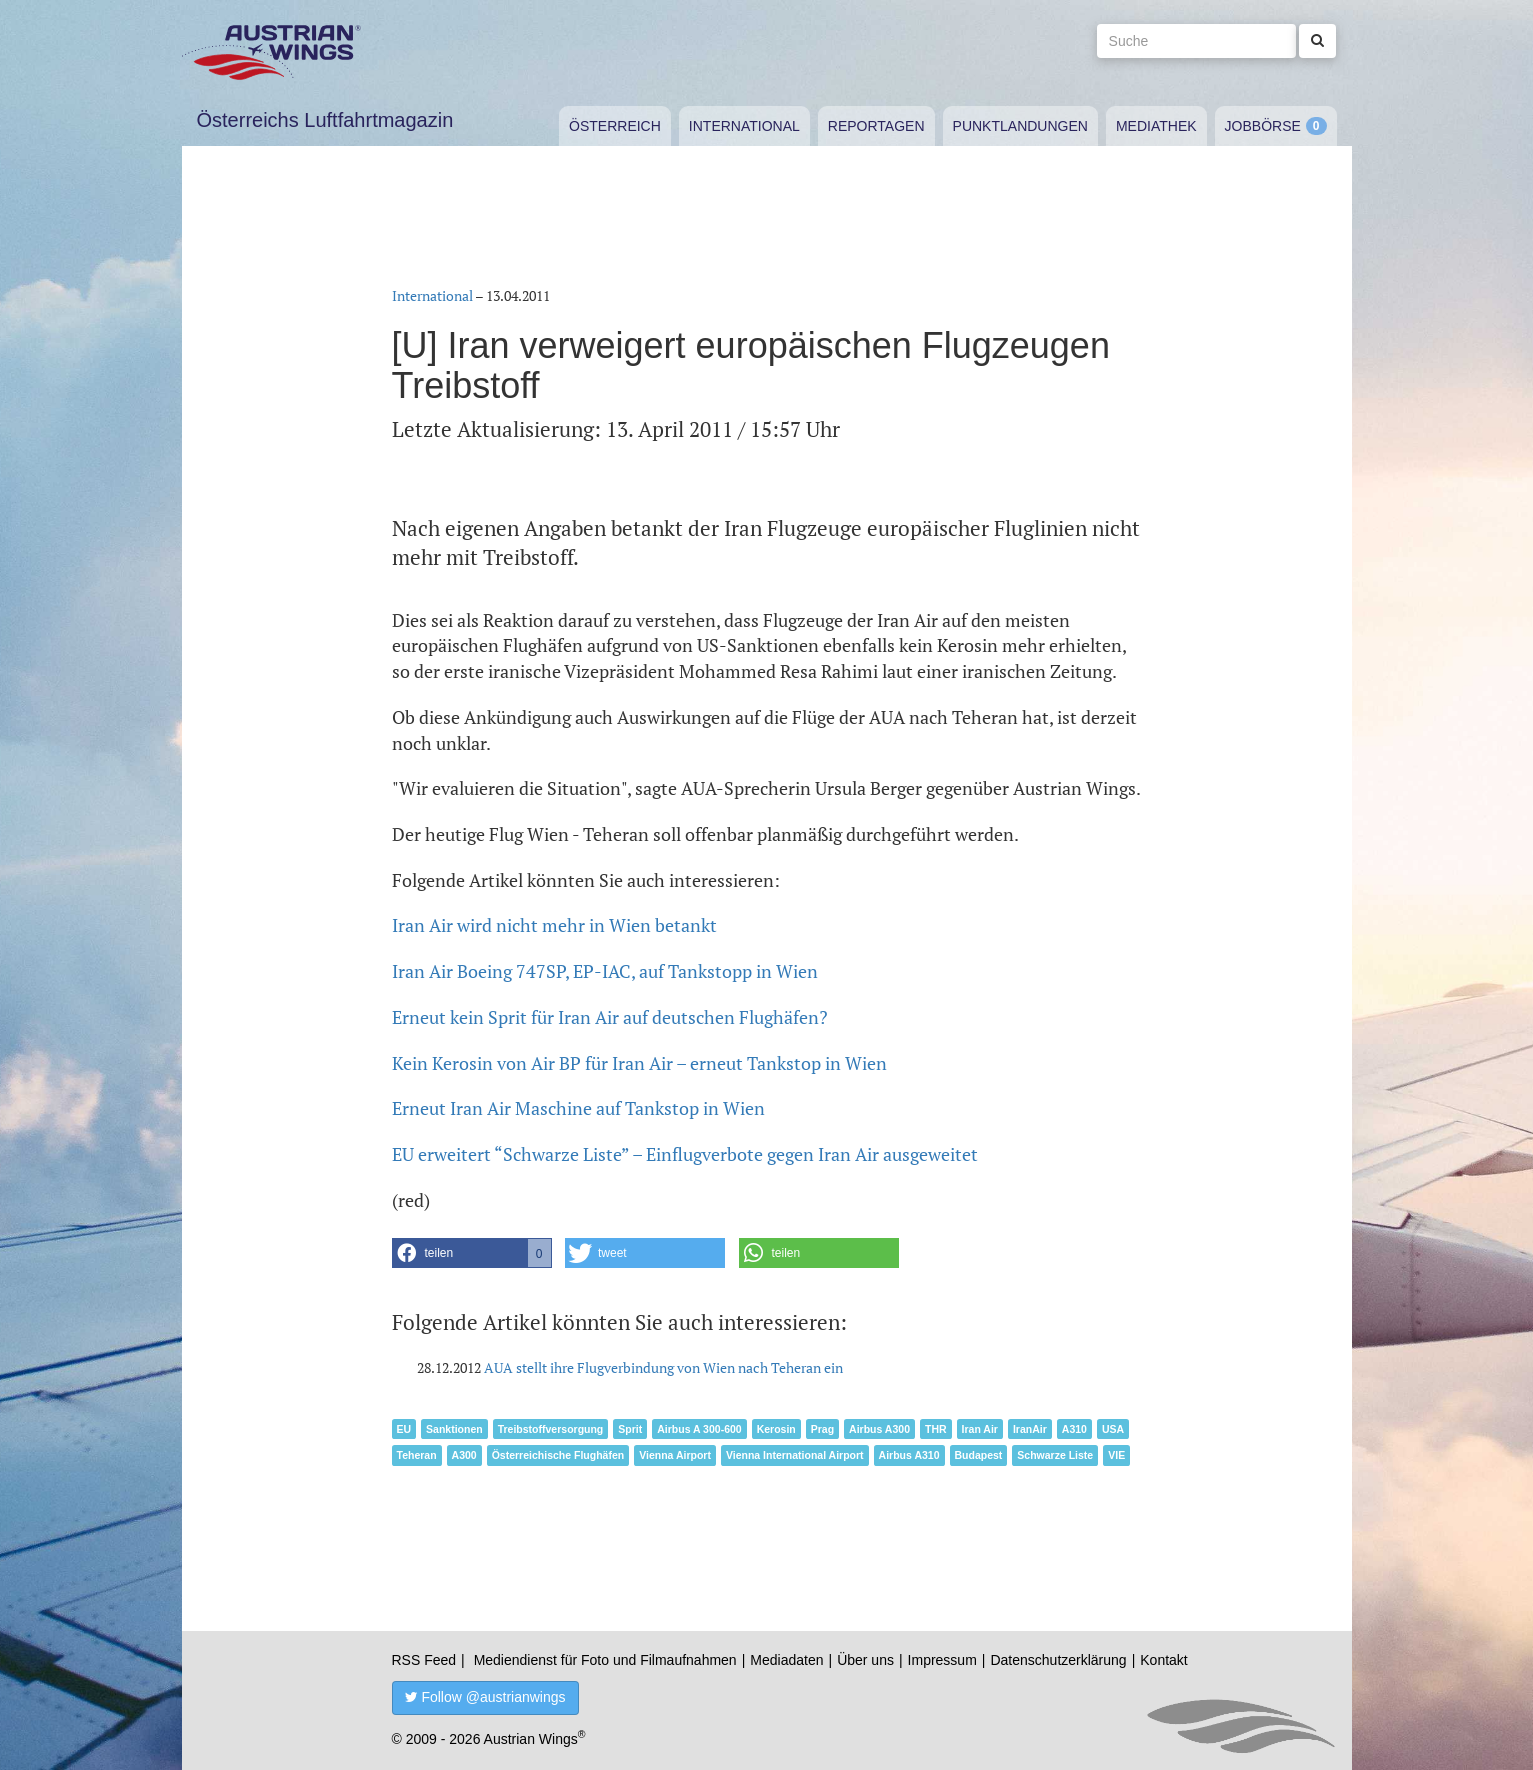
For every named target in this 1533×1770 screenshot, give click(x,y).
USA (1113, 1429)
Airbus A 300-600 (699, 1429)
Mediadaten (786, 1660)
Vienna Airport (675, 1455)
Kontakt (1163, 1660)
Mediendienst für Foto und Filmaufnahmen (605, 1660)
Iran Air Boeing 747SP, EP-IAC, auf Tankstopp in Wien (605, 971)
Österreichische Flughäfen (558, 1455)
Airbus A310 (909, 1455)
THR (936, 1429)
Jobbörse (1263, 126)
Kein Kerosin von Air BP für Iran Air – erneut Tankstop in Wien (639, 1063)
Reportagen (876, 126)
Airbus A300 (879, 1429)
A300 (464, 1455)
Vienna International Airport (795, 1455)
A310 (1074, 1429)
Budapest (979, 1455)
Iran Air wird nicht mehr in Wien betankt (554, 925)
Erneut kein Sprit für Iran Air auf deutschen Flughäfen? (610, 1017)
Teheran (417, 1455)
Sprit (630, 1429)
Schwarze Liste (1055, 1455)
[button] (472, 1253)
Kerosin (776, 1429)
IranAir (1030, 1429)
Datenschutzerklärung (1058, 1660)
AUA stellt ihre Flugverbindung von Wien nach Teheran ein (663, 1367)
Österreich (615, 126)
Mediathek (1156, 126)
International (744, 126)
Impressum (942, 1660)
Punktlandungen (1020, 126)
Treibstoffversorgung (551, 1429)
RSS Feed (424, 1660)
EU (404, 1429)
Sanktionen (454, 1429)
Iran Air (980, 1429)
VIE (1116, 1455)
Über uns (865, 1660)
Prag (822, 1429)
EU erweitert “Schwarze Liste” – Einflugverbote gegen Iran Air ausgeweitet (685, 1154)
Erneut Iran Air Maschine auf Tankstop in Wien (578, 1108)
